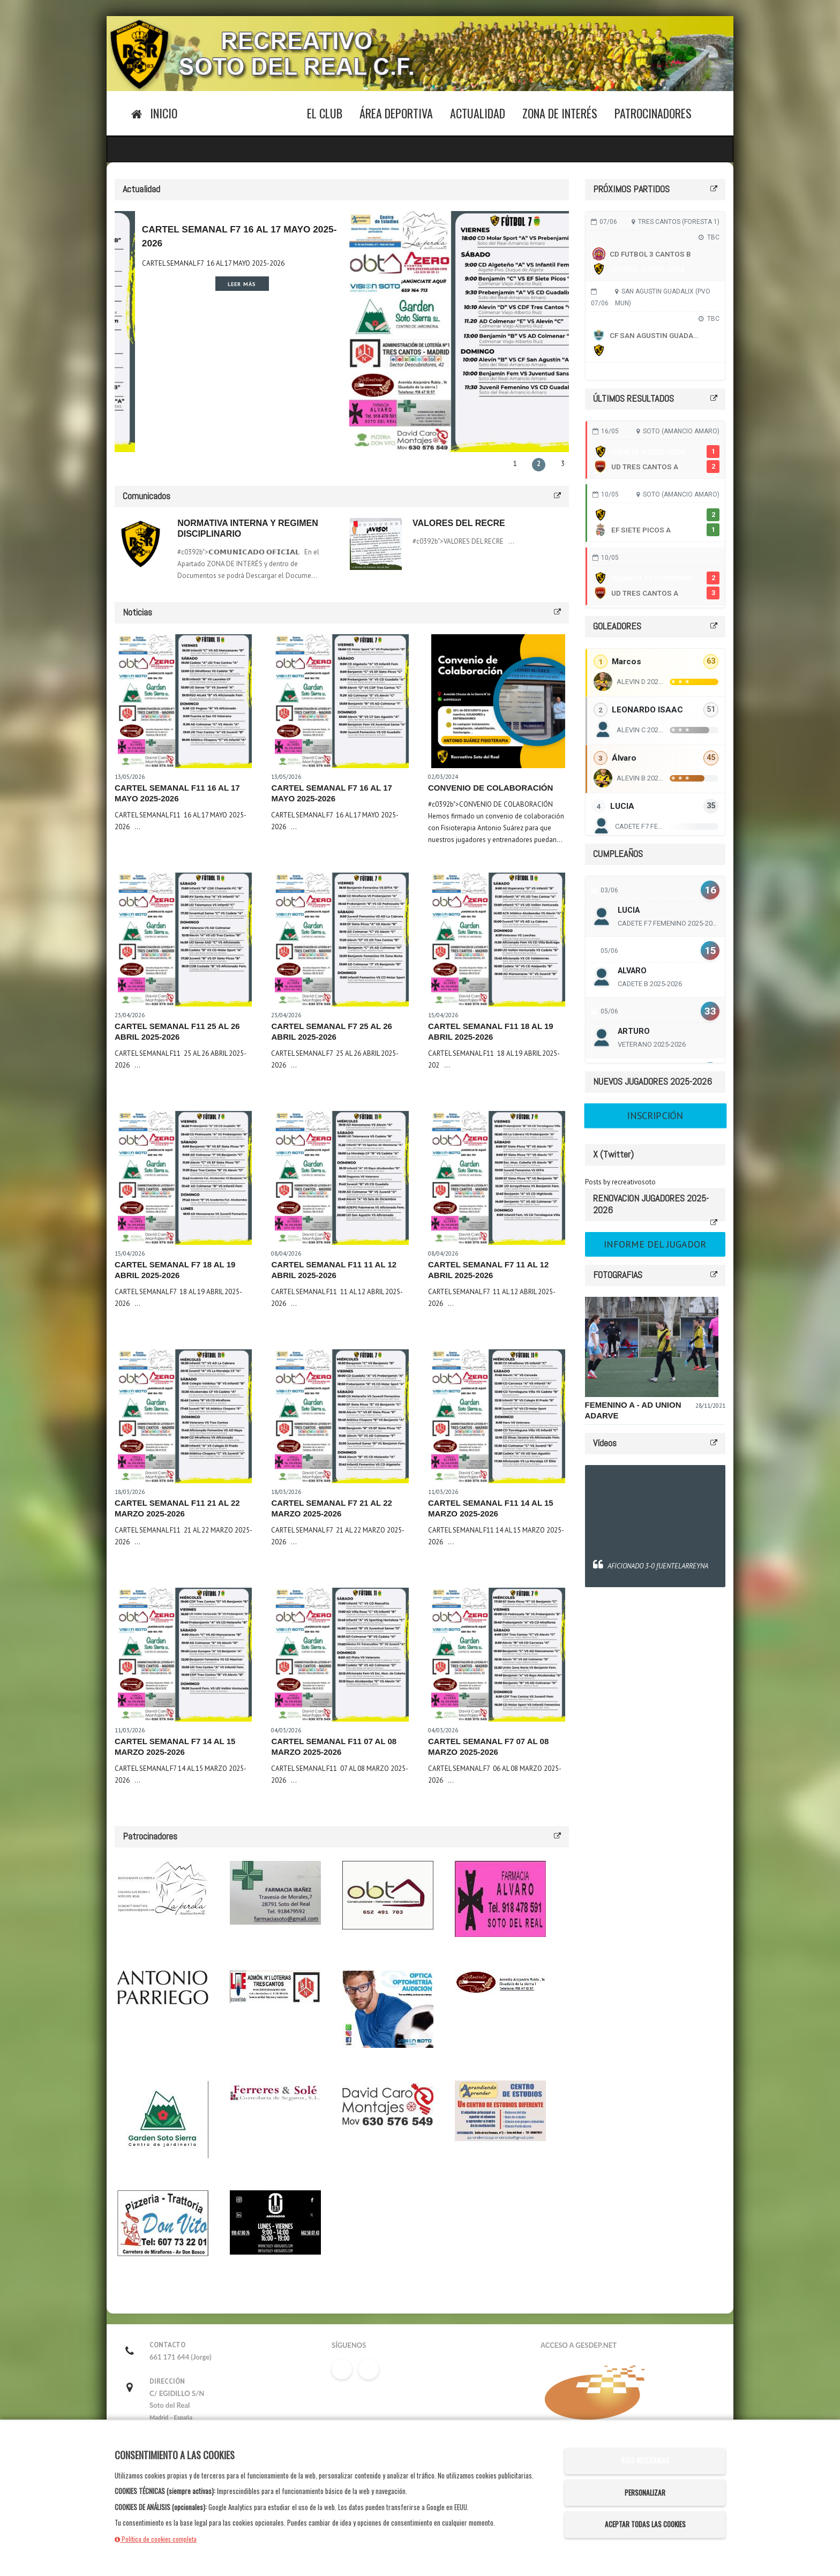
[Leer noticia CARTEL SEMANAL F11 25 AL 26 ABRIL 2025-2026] (185, 940)
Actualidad (477, 113)
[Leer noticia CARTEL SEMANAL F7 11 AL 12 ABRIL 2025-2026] (498, 1178)
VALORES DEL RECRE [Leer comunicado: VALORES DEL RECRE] (458, 523)
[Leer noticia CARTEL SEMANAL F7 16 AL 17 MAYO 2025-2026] (341, 701)
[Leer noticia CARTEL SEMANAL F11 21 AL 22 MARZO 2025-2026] (185, 1416)
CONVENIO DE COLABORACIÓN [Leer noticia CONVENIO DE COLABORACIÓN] (490, 787)
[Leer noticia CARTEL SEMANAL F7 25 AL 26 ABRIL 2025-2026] (341, 940)
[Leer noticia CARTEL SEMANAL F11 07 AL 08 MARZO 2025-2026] (341, 1655)
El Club (324, 113)
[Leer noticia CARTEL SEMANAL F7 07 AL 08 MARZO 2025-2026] (498, 1655)
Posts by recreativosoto (620, 1181)
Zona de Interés (559, 113)
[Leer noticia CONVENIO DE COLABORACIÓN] (498, 701)
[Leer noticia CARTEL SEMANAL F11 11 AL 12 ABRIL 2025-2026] (341, 1178)
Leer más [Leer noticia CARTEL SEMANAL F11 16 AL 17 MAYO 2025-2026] (215, 284)
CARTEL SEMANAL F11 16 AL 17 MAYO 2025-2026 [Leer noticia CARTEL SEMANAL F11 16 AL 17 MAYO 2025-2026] (190, 263)
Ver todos (655, 371)
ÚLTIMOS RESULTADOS (633, 398)
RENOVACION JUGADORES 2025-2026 (651, 1204)
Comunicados (146, 496)
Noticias (137, 612)
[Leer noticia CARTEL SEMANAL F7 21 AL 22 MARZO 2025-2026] (341, 1416)
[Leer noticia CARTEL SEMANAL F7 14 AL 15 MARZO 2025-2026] (185, 1655)
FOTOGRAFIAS (617, 1274)
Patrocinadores (653, 113)
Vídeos (605, 1443)
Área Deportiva (396, 113)
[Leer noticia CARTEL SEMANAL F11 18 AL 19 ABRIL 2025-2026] (498, 940)
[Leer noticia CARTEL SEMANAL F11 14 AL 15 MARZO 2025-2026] (498, 1416)
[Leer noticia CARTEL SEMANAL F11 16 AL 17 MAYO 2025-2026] (185, 701)
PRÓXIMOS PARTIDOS (631, 189)
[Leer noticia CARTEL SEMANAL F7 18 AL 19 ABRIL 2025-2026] (185, 1178)
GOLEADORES (617, 626)
